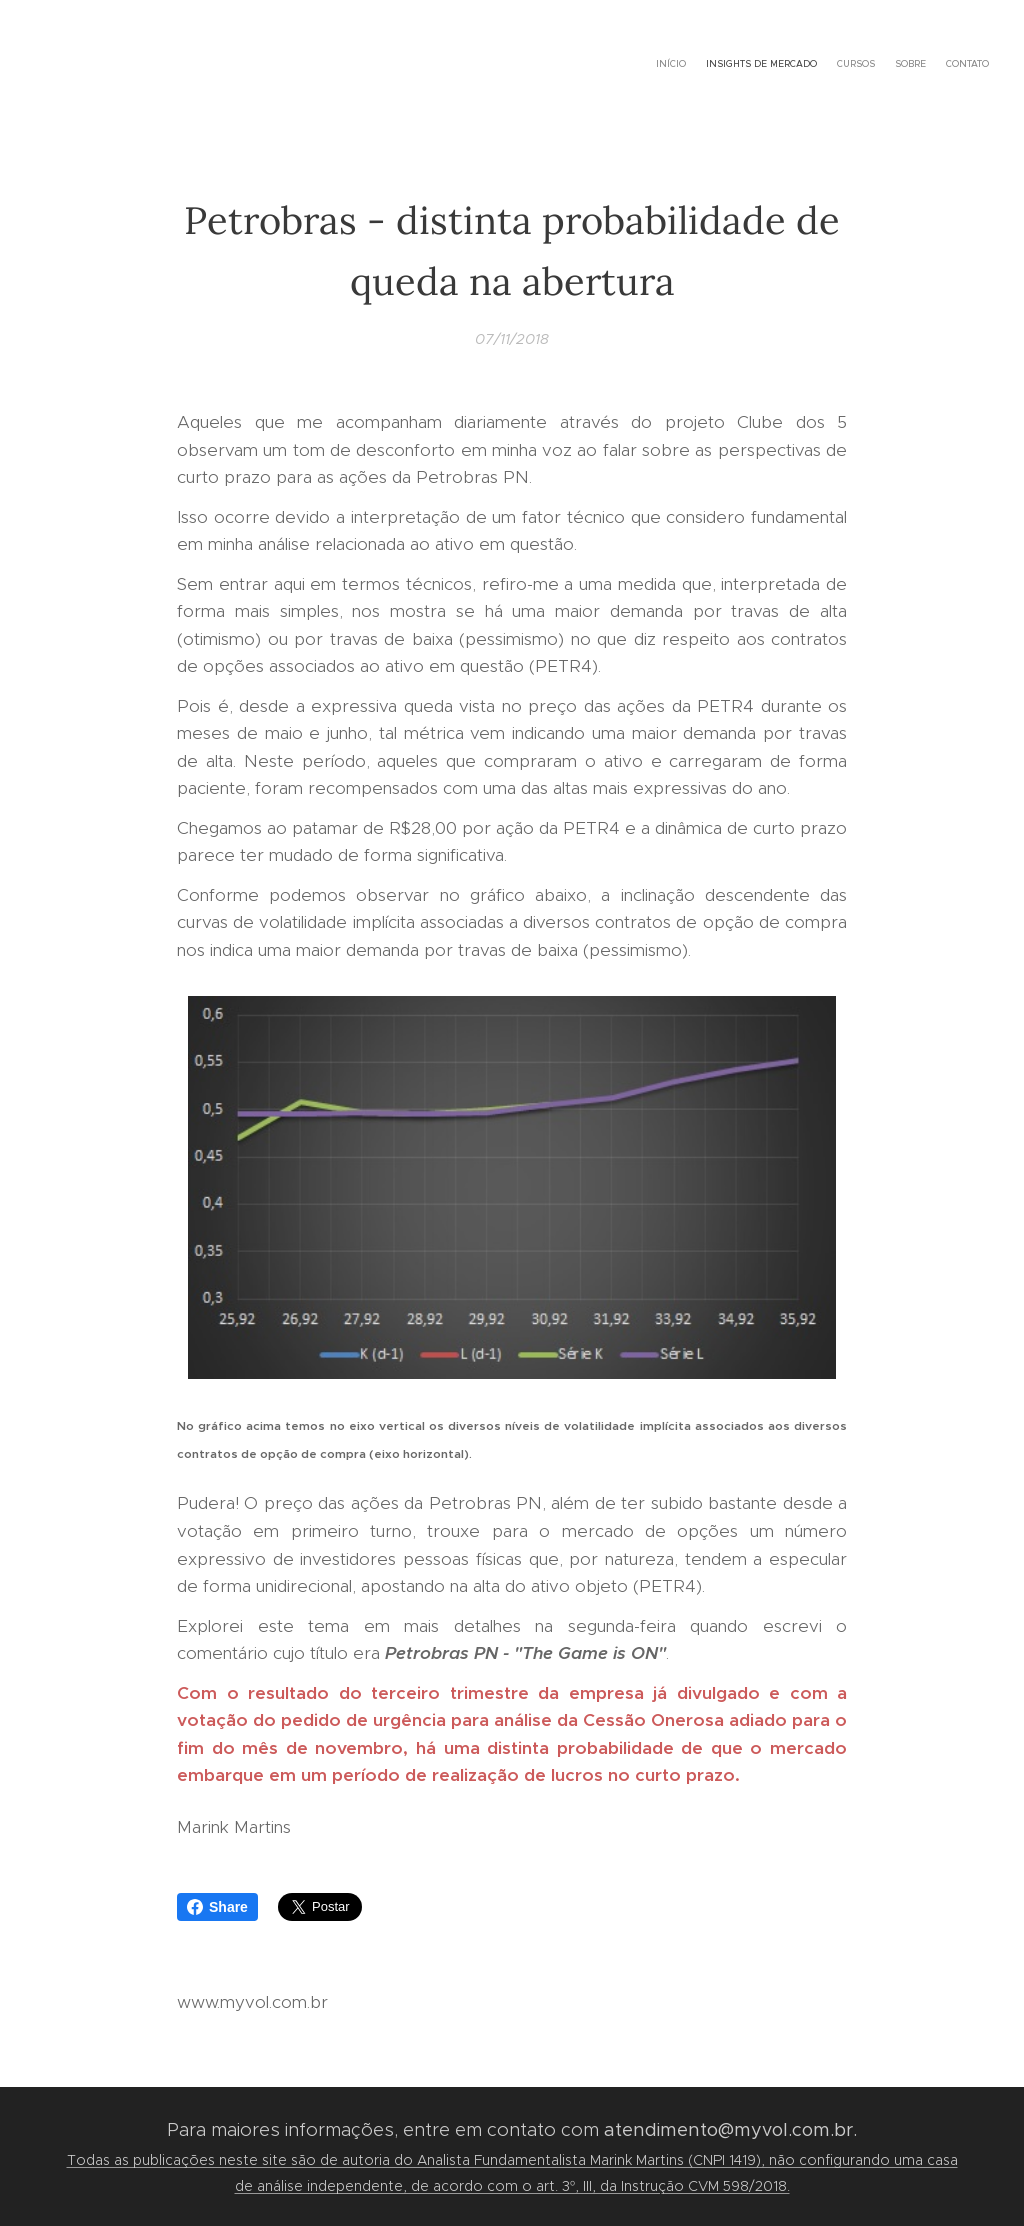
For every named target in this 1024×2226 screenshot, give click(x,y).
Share (217, 1907)
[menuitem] (911, 65)
